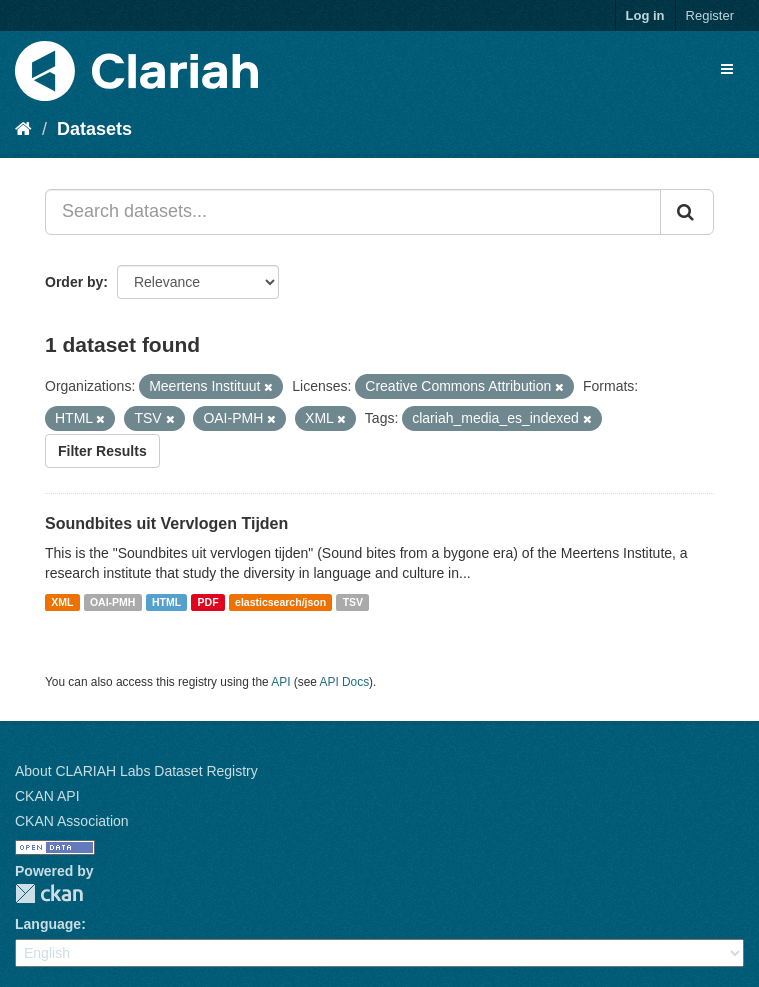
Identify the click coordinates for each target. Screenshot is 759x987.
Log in (645, 15)
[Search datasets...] (353, 212)
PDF (208, 602)
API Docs (345, 682)
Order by (74, 282)
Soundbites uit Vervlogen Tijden (166, 523)
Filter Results (102, 451)
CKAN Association (72, 821)
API (280, 682)
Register (710, 15)
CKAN (49, 893)
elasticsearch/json (280, 602)
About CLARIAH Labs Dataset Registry (136, 771)
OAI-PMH (113, 602)
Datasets (94, 129)
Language (48, 924)
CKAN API (47, 796)
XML (62, 602)
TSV (353, 602)
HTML (166, 602)
